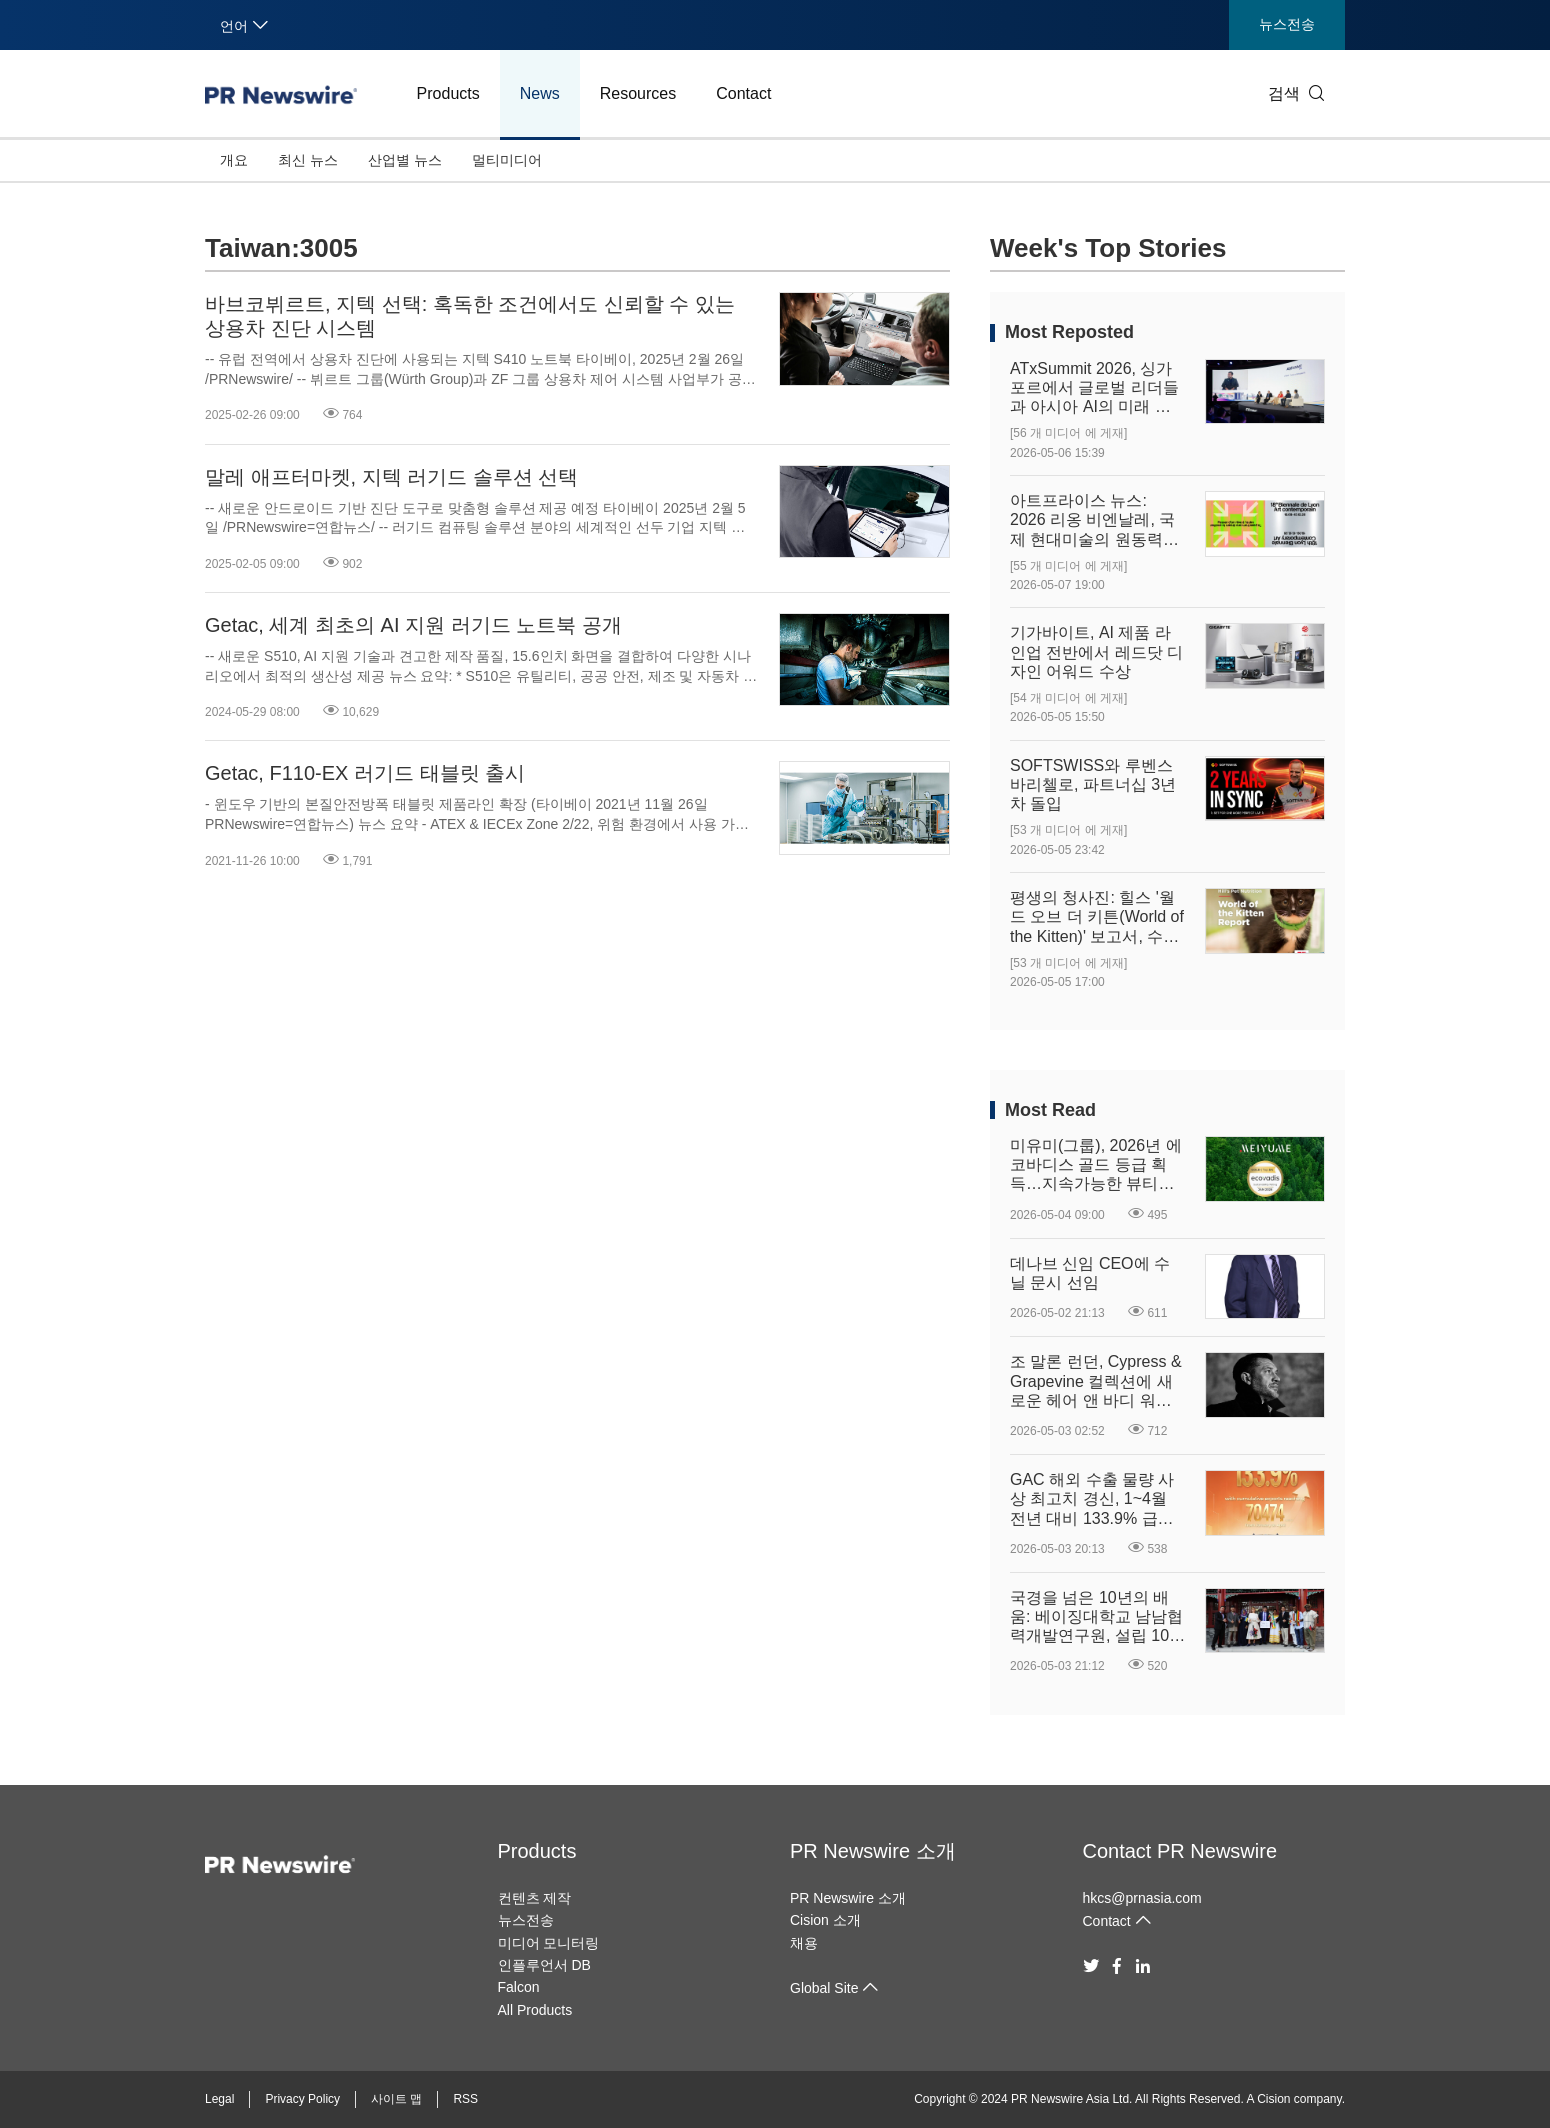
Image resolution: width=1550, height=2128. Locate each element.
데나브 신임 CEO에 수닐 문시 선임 (1090, 1273)
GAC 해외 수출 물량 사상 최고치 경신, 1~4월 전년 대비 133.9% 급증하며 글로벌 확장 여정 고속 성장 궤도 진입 (1092, 1499)
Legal (219, 2099)
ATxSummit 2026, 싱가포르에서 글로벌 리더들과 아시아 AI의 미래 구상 (1094, 388)
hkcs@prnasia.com (1142, 1898)
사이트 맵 (396, 2099)
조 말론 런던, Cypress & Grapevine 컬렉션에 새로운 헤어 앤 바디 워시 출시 (1096, 1381)
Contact (743, 93)
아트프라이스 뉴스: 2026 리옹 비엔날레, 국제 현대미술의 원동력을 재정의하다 (1094, 520)
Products (448, 93)
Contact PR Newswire (1180, 1851)
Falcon (519, 1987)
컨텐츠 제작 (535, 1898)
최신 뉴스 (308, 160)
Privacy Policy (302, 2099)
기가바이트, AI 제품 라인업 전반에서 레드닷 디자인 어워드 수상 (1096, 651)
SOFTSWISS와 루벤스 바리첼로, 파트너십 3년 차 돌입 (1093, 784)
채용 (804, 1943)
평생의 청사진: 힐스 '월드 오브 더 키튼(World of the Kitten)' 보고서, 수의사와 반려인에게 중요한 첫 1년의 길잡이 (1097, 917)
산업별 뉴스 (405, 160)
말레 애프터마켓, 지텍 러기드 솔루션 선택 (391, 477)
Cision (1273, 2099)
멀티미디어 (507, 160)
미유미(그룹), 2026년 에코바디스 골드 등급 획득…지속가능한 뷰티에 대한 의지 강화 (1096, 1165)
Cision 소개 (825, 1920)
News (540, 93)
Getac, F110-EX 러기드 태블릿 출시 (365, 773)
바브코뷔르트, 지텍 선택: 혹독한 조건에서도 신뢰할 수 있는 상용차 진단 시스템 (470, 316)
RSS (465, 2099)
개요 (234, 160)
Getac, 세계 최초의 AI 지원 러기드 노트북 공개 (413, 625)
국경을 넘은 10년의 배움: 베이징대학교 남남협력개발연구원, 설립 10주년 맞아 (1097, 1617)
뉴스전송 (1287, 24)
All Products (535, 2010)
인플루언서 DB (544, 1965)
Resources (638, 93)
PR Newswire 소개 (873, 1851)
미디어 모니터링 (549, 1943)
